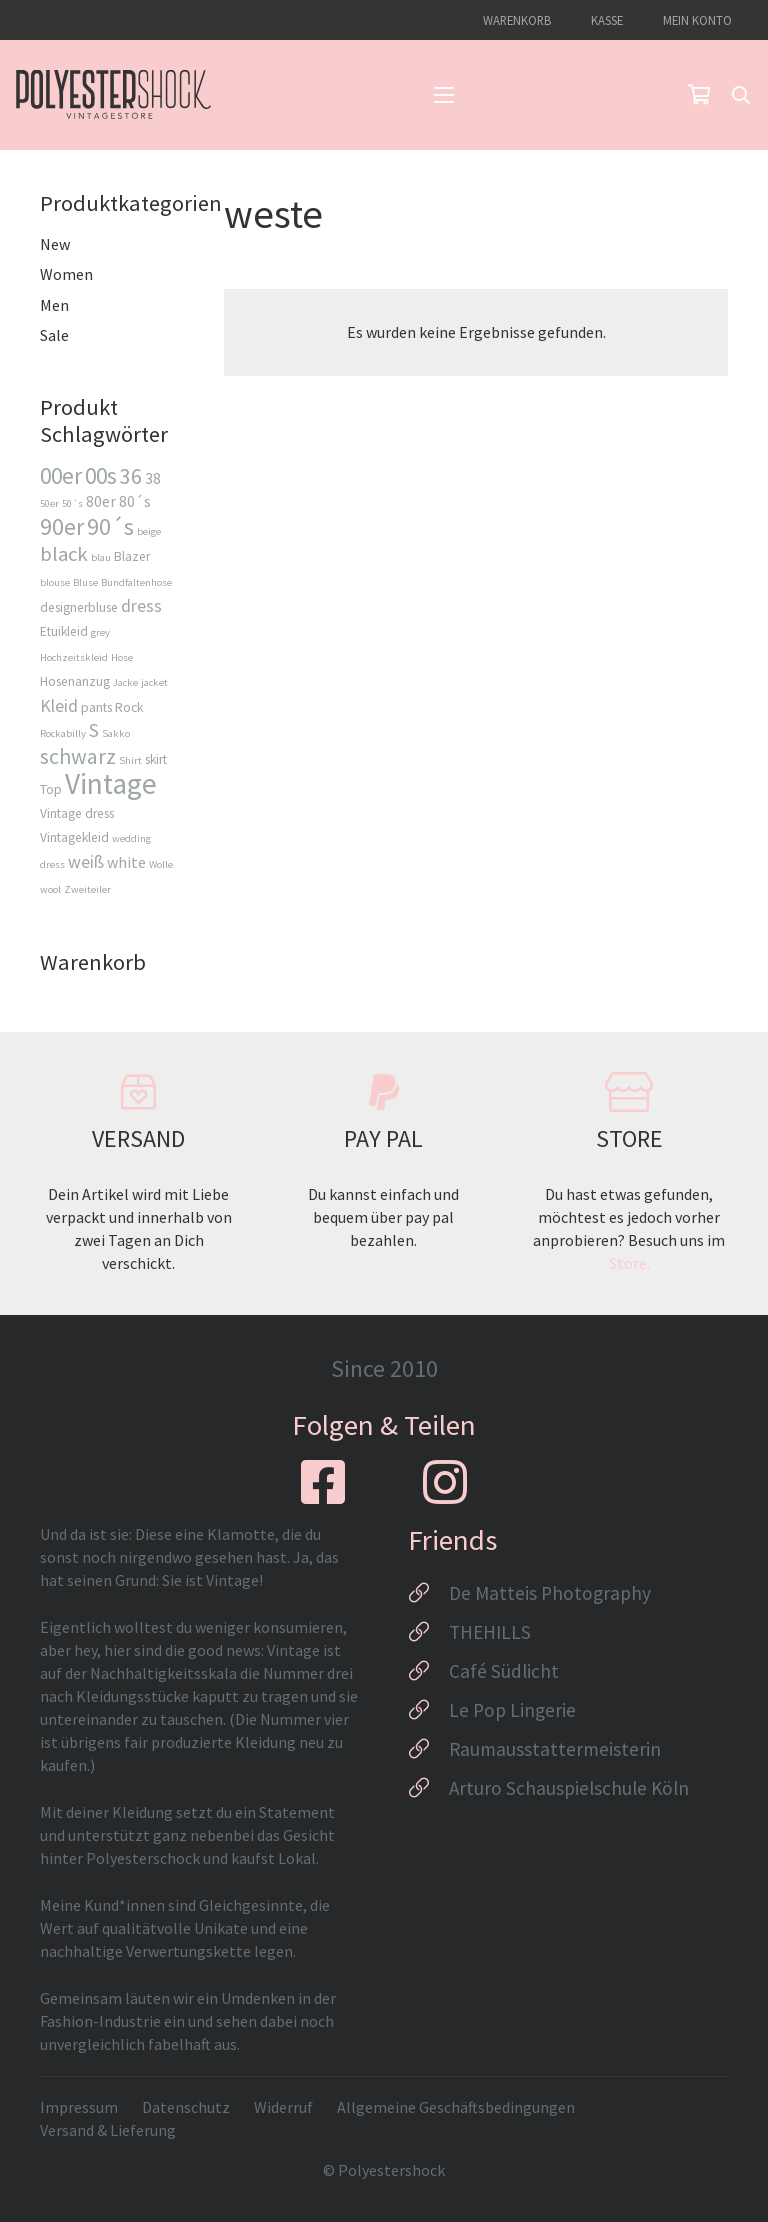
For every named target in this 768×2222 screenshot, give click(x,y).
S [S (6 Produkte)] (94, 730)
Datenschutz (186, 2107)
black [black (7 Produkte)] (64, 554)
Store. (629, 1263)
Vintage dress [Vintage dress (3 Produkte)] (77, 813)
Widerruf (283, 2107)
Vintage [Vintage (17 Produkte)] (111, 783)
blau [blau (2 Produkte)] (101, 557)
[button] (444, 95)
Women (66, 274)
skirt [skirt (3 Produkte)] (156, 759)
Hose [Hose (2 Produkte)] (122, 657)
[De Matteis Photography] (428, 1593)
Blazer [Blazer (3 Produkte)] (132, 556)
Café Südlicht (504, 1671)
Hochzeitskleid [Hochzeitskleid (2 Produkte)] (74, 657)
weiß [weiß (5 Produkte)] (86, 861)
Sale (54, 335)
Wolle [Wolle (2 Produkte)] (161, 864)
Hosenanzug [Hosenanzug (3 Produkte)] (75, 681)
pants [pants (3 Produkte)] (96, 707)
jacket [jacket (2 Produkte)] (154, 682)
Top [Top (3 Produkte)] (51, 789)
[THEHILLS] (428, 1632)
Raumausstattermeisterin (555, 1749)
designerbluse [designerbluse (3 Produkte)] (79, 607)
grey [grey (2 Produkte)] (100, 632)
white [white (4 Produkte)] (126, 862)
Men (54, 305)
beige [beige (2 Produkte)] (149, 531)
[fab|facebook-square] (323, 1482)
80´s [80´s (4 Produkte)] (135, 501)
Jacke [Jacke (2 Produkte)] (125, 682)
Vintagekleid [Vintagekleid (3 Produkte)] (74, 837)
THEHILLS (490, 1632)
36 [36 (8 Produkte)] (131, 476)
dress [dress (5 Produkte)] (141, 605)
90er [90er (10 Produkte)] (62, 526)
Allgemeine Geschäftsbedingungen (456, 2107)
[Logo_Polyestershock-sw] (113, 95)
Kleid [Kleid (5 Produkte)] (59, 705)
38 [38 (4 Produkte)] (153, 478)
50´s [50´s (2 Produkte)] (72, 503)
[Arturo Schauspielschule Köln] (428, 1788)
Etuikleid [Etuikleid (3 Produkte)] (64, 631)
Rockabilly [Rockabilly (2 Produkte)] (63, 733)
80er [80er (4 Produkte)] (101, 501)
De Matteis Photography (550, 1593)
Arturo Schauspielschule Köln (569, 1788)
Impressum (79, 2107)
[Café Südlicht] (428, 1671)
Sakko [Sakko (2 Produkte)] (116, 733)
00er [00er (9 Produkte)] (61, 475)
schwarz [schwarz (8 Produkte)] (78, 756)
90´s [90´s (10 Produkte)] (110, 526)
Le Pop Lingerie (512, 1710)
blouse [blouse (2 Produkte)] (55, 582)
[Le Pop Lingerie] (428, 1710)
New (55, 244)
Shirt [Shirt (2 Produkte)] (130, 760)
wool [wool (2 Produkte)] (50, 889)
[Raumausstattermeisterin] (428, 1749)
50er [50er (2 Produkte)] (49, 503)
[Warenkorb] (699, 95)
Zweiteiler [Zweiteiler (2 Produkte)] (87, 889)
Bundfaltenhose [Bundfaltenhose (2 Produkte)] (136, 582)
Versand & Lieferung (108, 2130)
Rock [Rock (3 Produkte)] (129, 707)
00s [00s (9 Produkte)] (101, 475)
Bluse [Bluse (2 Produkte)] (85, 582)
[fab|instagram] (445, 1482)
